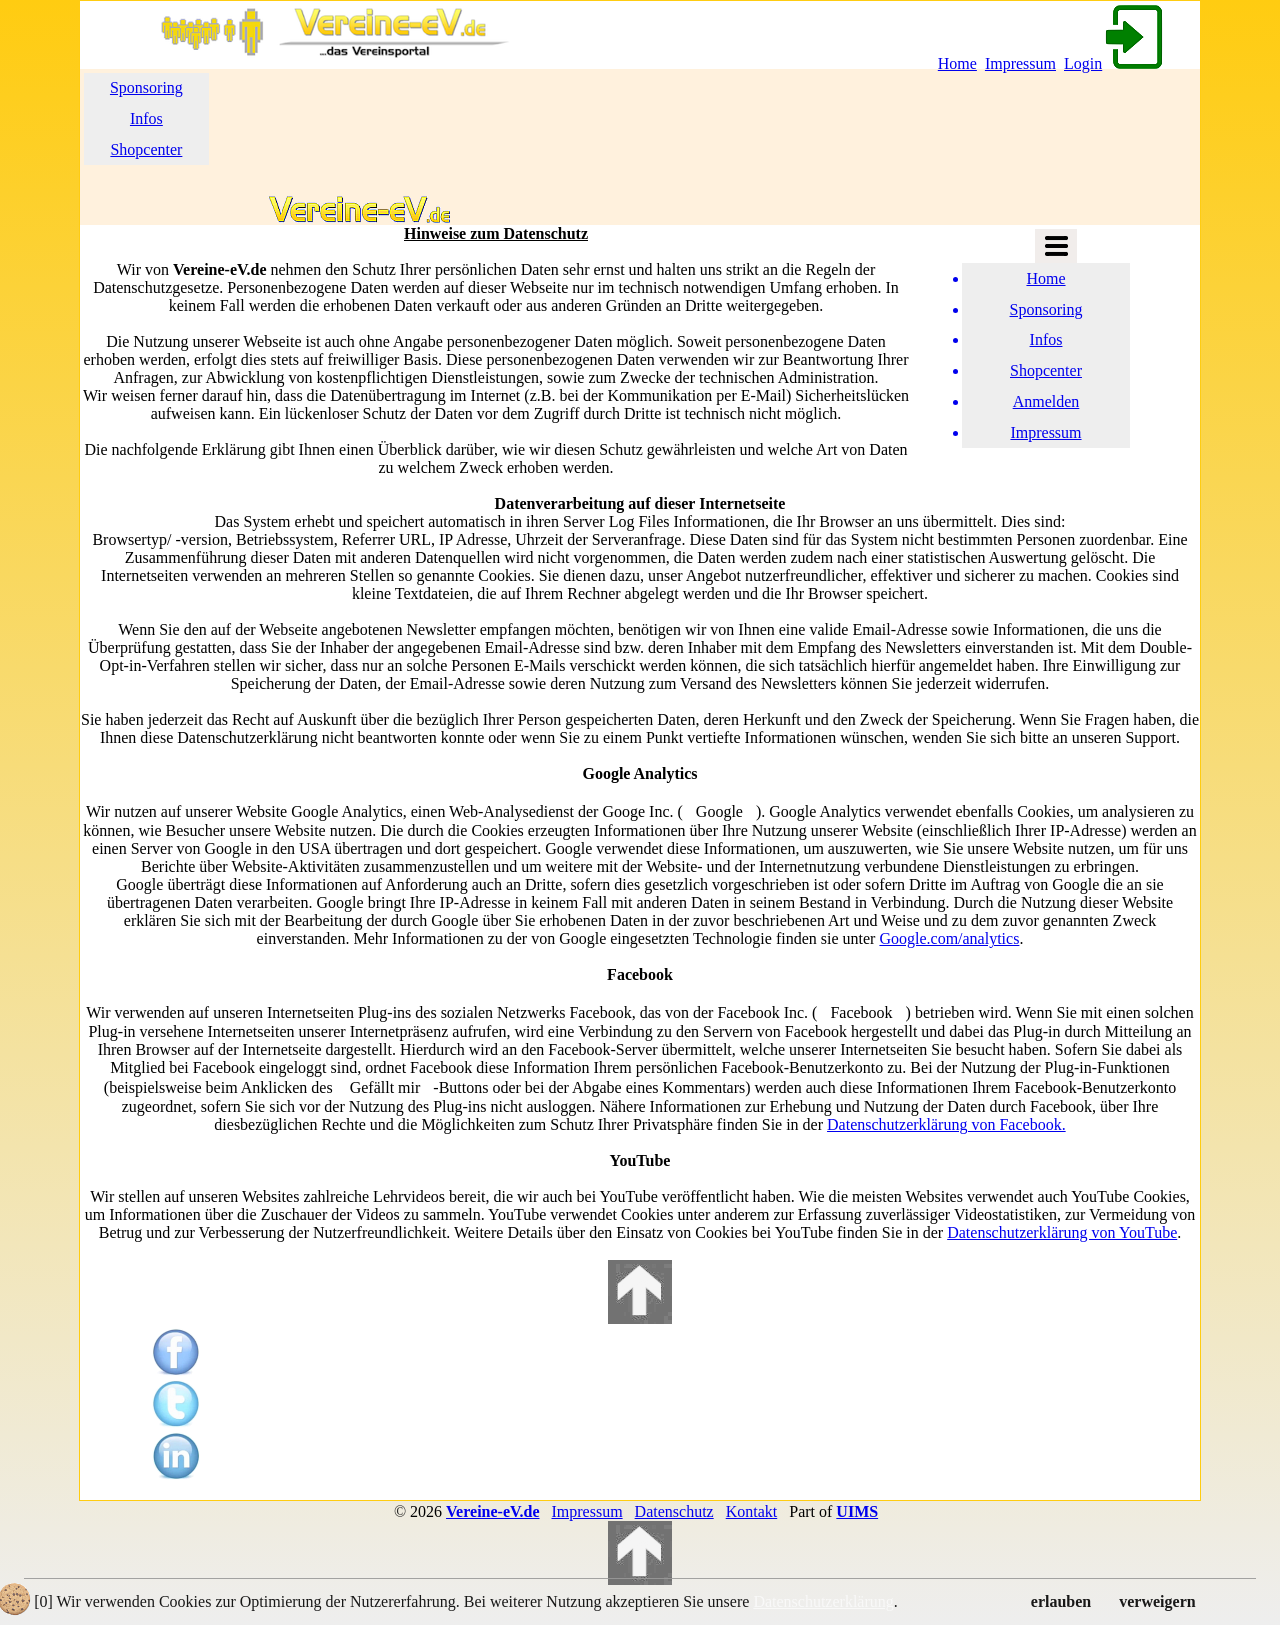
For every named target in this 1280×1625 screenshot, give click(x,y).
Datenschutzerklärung (823, 1601)
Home (957, 63)
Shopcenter (146, 149)
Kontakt (752, 1511)
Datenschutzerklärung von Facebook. (946, 1124)
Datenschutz (674, 1511)
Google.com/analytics (949, 938)
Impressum (1020, 63)
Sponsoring (146, 87)
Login (1115, 63)
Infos (146, 118)
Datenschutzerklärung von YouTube (1062, 1232)
